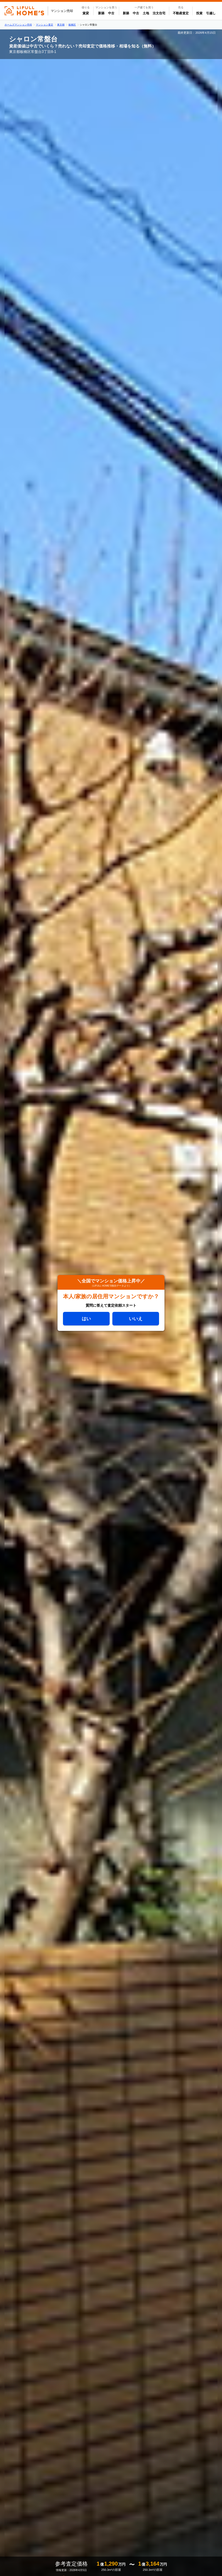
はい (86, 1318)
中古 (112, 13)
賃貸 (85, 13)
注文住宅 (159, 13)
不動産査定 (181, 13)
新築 (102, 13)
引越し (211, 13)
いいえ (135, 1318)
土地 (146, 13)
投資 (199, 13)
